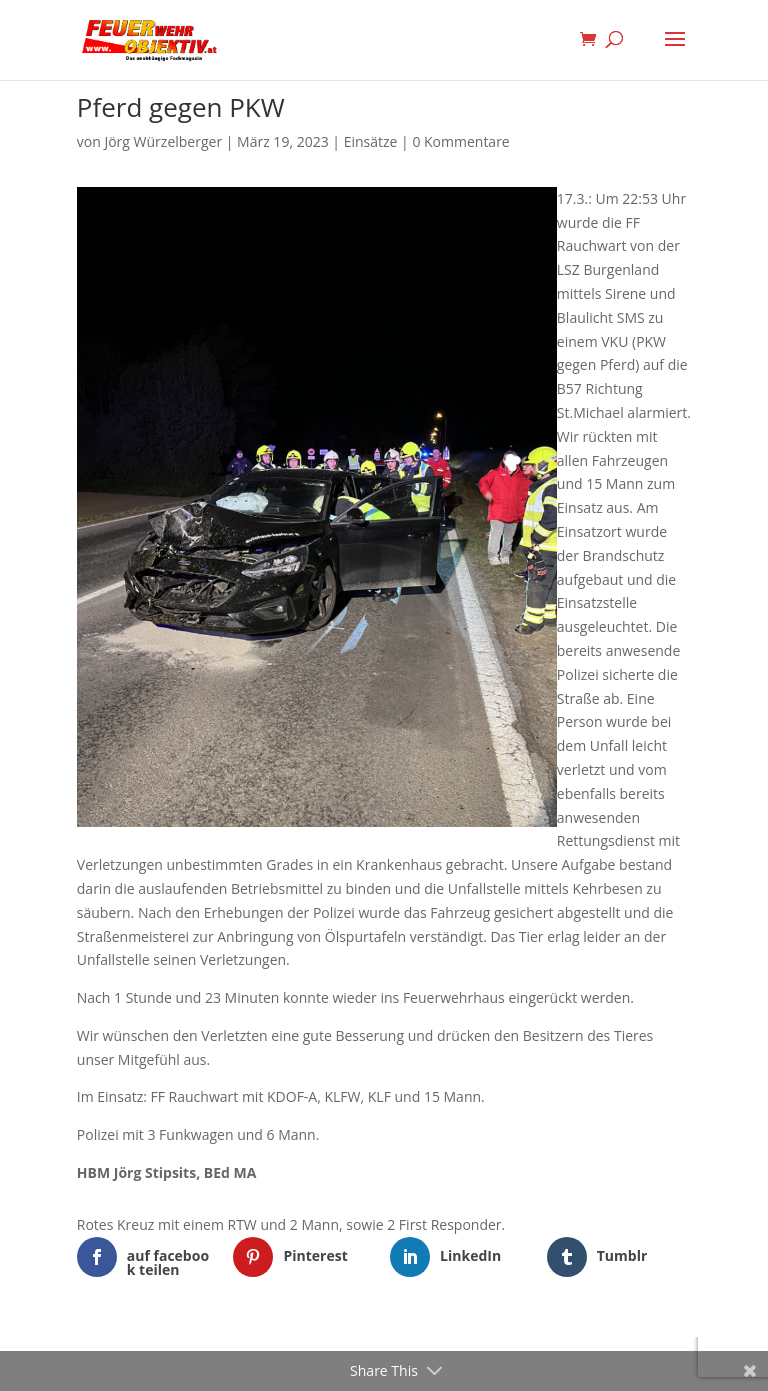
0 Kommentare (460, 141)
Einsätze (371, 141)
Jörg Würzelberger (163, 141)
